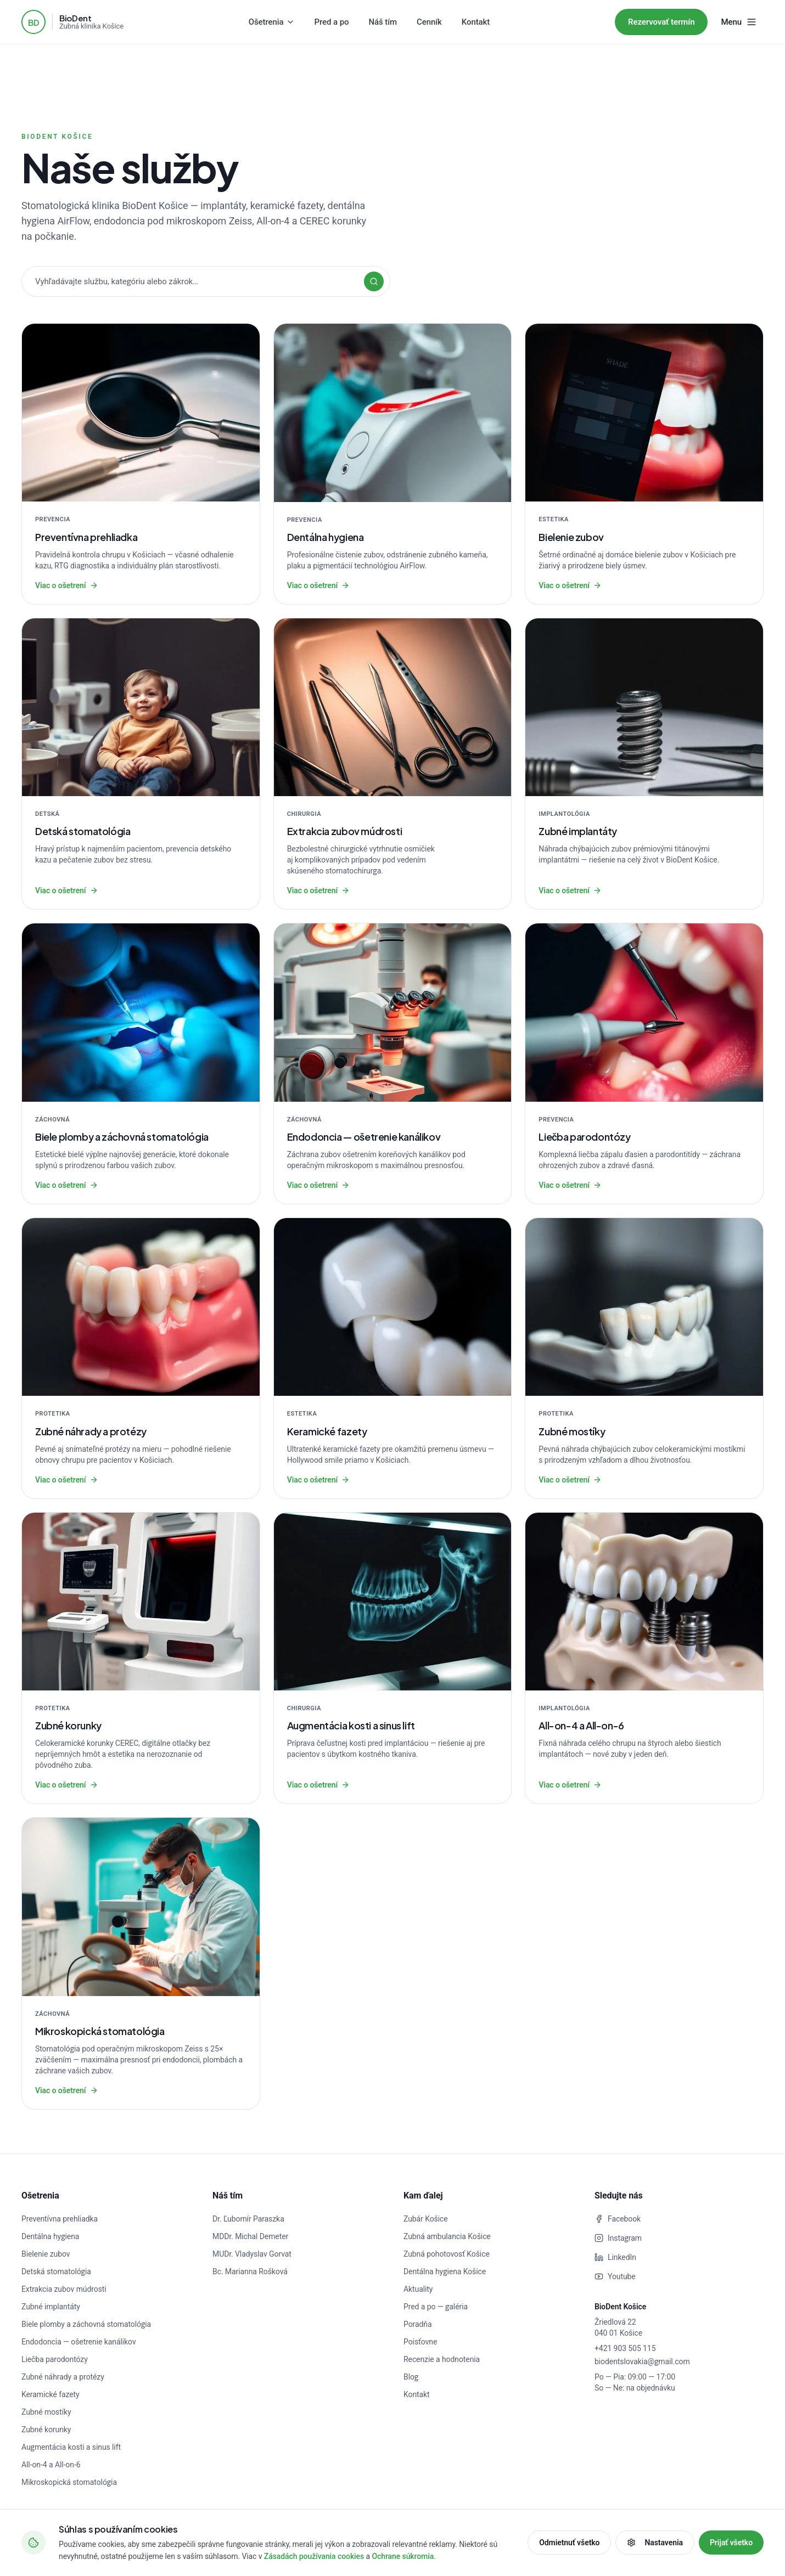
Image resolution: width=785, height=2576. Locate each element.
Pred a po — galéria (435, 2306)
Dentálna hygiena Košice (444, 2271)
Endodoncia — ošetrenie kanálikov (78, 2341)
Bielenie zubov (45, 2254)
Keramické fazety (50, 2394)
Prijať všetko (731, 2542)
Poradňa (417, 2324)
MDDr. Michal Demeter (250, 2236)
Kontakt (476, 22)
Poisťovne (420, 2341)
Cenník (429, 22)
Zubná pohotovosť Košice (446, 2254)
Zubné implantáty (50, 2306)
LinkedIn (615, 2257)
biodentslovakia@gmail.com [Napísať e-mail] (642, 2361)
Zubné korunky (46, 2429)
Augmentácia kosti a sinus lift (71, 2447)
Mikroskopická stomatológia (69, 2482)
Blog (410, 2376)
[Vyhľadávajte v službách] (205, 281)
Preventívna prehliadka (59, 2218)
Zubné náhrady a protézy (62, 2376)
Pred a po (332, 22)
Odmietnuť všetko (569, 2542)
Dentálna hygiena (50, 2236)
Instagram (618, 2238)
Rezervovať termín (661, 22)
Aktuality (418, 2289)
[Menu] (739, 22)
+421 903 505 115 (625, 2348)
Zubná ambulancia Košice (447, 2236)
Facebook (618, 2218)
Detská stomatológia (56, 2271)
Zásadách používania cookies (314, 2556)
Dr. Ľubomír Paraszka (248, 2218)
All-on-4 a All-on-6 (50, 2464)
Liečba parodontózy (54, 2359)
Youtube (615, 2276)
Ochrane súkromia (403, 2556)
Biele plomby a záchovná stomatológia (86, 2324)
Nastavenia (654, 2542)
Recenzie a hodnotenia (441, 2359)
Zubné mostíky (46, 2412)
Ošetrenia (272, 22)
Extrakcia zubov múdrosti (63, 2289)
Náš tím (382, 22)
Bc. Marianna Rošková (250, 2271)
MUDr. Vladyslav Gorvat (251, 2254)
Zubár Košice (425, 2218)
